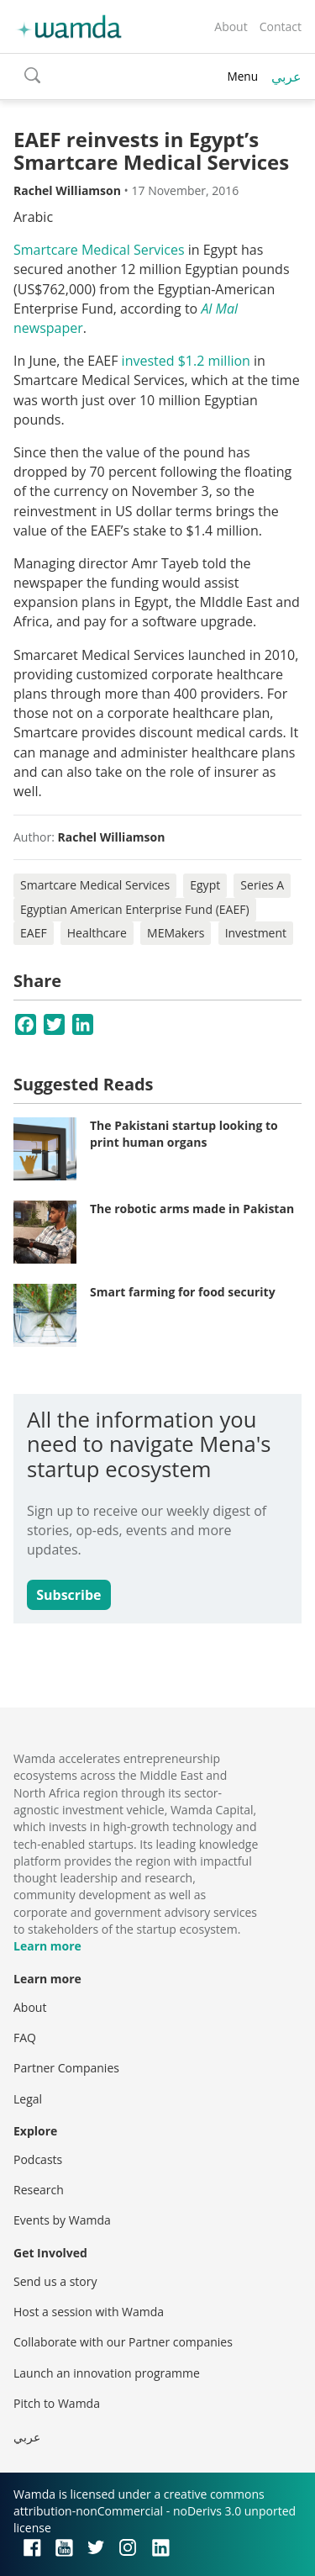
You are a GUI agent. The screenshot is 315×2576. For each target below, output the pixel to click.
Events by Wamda (62, 2220)
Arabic (33, 217)
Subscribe (68, 1595)
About (230, 26)
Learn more (47, 1946)
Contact (281, 26)
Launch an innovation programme (106, 2373)
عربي (286, 76)
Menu (242, 76)
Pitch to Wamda (56, 2403)
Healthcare (97, 933)
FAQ (24, 2037)
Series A (262, 885)
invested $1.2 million (186, 360)
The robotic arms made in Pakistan (192, 1209)
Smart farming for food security (183, 1292)
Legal (27, 2099)
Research (38, 2190)
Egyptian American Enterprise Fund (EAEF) (134, 909)
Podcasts (37, 2159)
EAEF (33, 933)
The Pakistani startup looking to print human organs (184, 1133)
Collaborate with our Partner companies (123, 2342)
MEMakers (175, 933)
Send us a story (55, 2281)
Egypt (205, 885)
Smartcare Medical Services (99, 249)
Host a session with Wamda (88, 2312)
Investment (255, 933)
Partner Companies (66, 2068)
